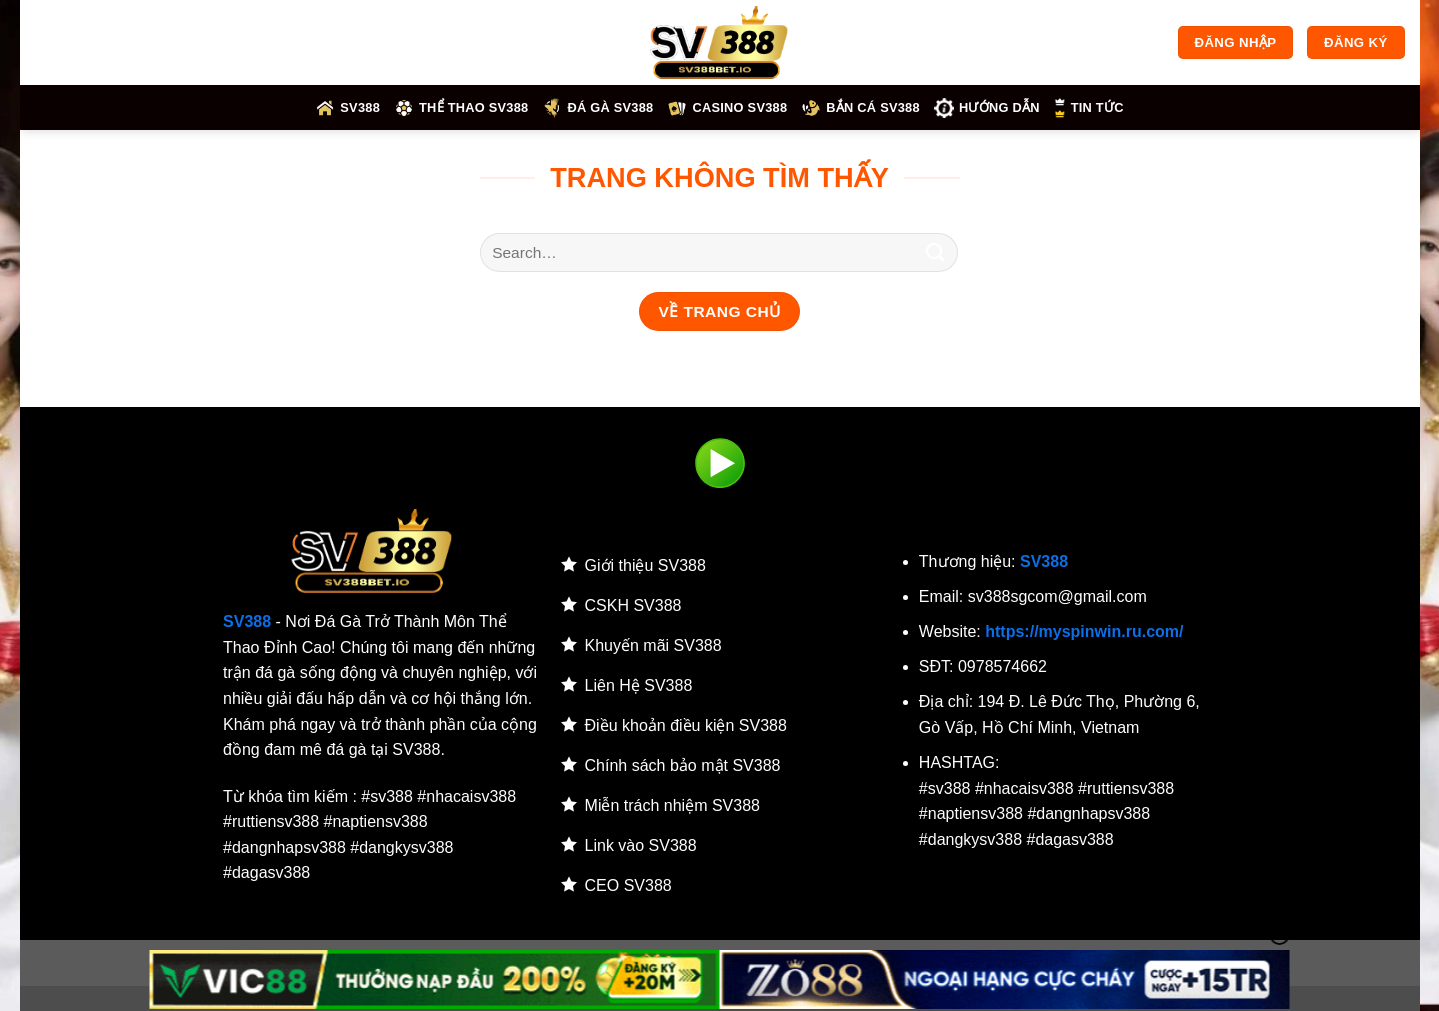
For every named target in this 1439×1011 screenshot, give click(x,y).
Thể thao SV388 (461, 108)
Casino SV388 (727, 108)
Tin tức (1089, 108)
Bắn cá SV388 (860, 108)
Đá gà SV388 (597, 108)
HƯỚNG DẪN (987, 108)
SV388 (347, 108)
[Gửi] (935, 252)
